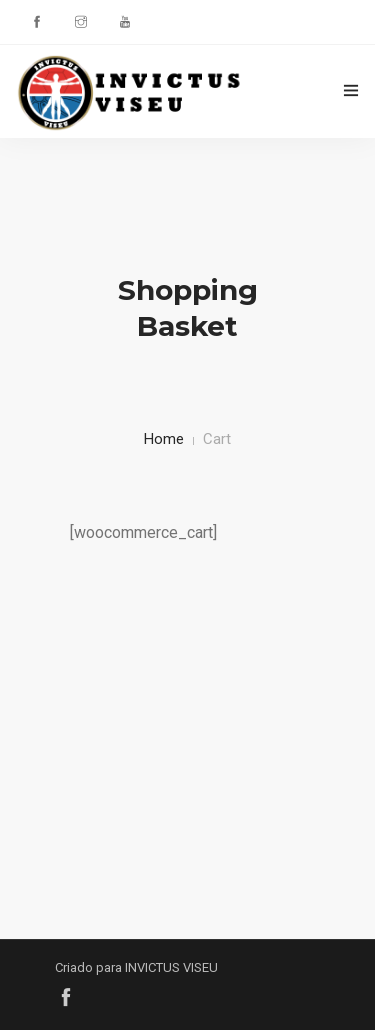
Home (164, 439)
